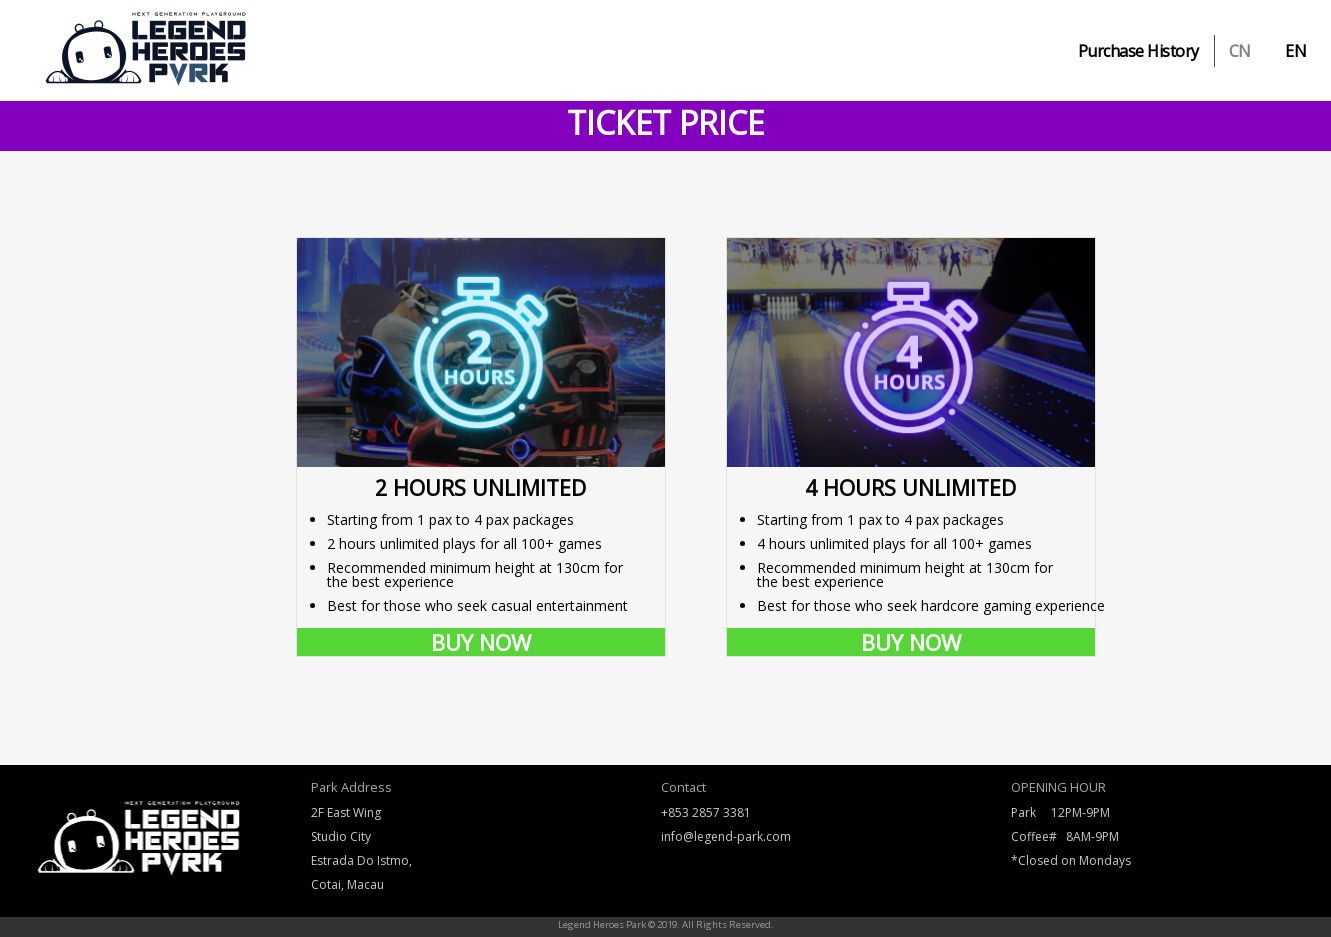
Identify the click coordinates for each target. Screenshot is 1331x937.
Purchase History (1138, 51)
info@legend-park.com (726, 836)
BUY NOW (481, 642)
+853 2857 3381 (706, 812)
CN (1240, 51)
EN (1295, 51)
